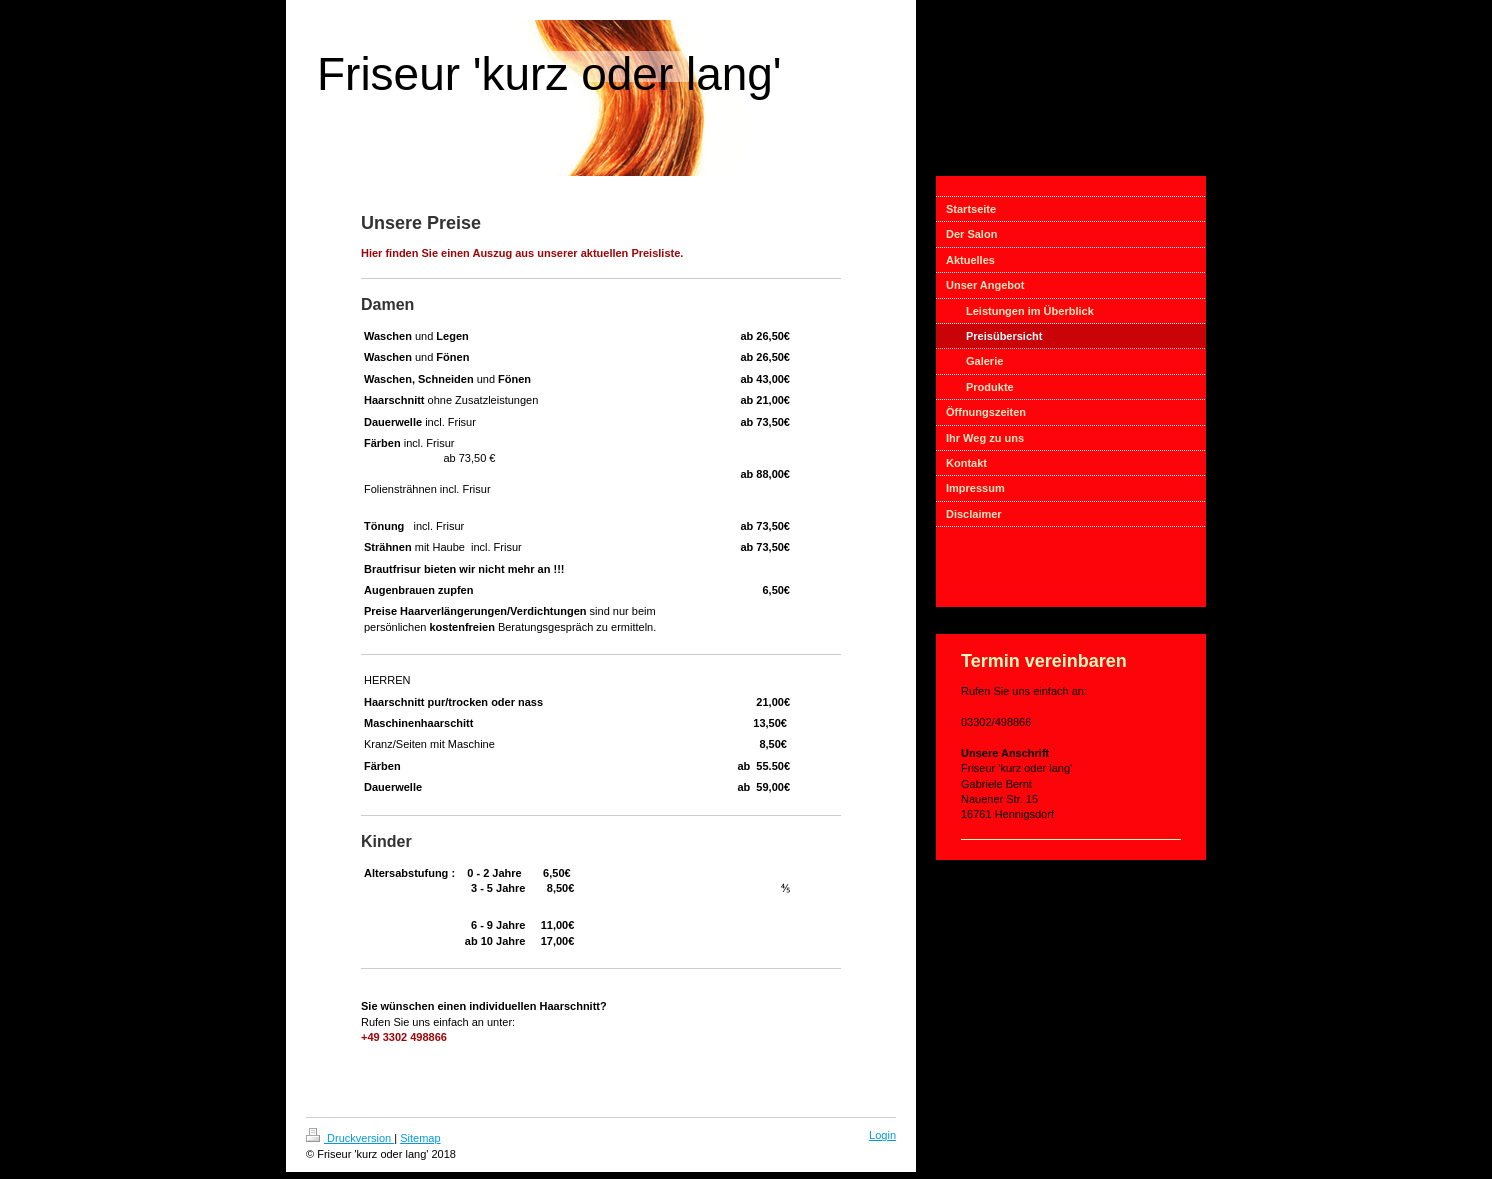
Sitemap (420, 1138)
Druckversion (350, 1138)
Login (882, 1135)
